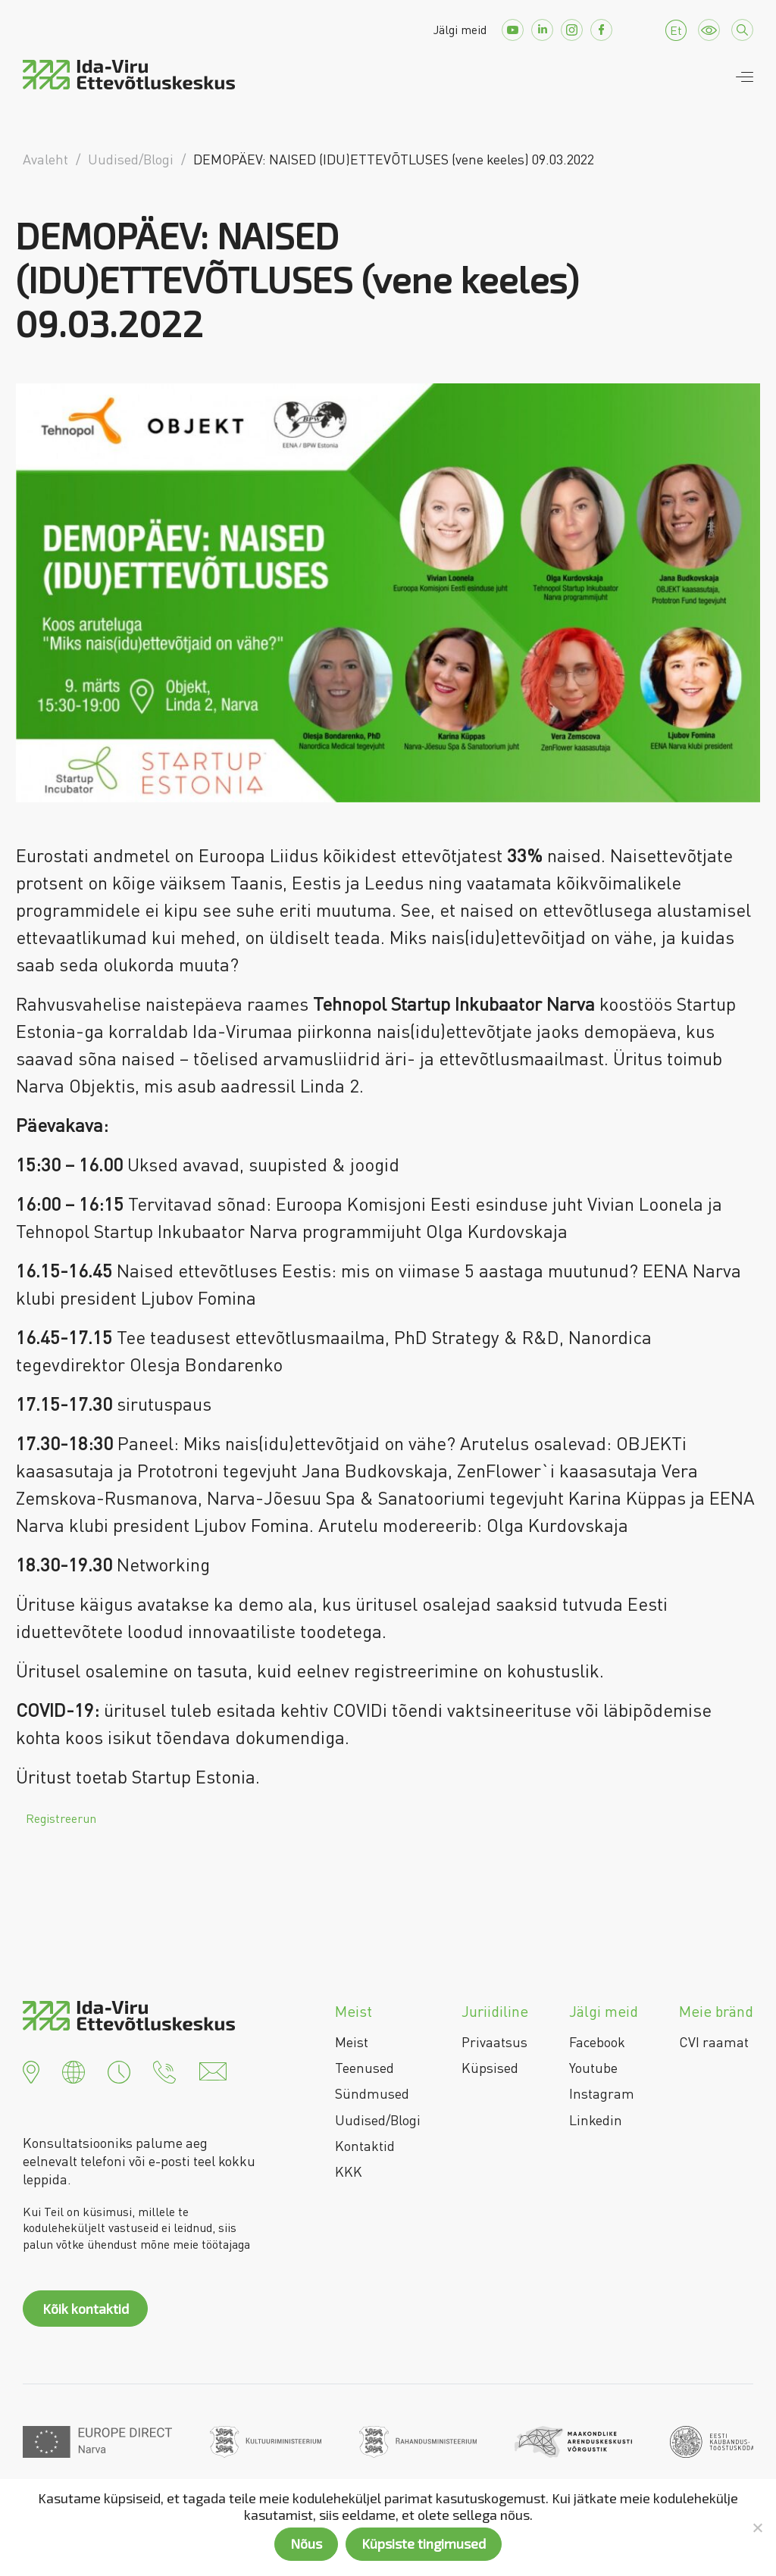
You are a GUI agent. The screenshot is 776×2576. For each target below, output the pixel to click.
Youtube (593, 2067)
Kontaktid (365, 2145)
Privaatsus (494, 2042)
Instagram (601, 2093)
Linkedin (595, 2120)
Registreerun (61, 1818)
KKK (348, 2171)
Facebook (597, 2042)
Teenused (364, 2067)
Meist (351, 2042)
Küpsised (490, 2067)
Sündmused (372, 2093)
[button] (31, 2070)
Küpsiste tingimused (423, 2543)
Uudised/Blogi (378, 2120)
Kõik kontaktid (85, 2308)
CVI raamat (714, 2042)
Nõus (306, 2543)
